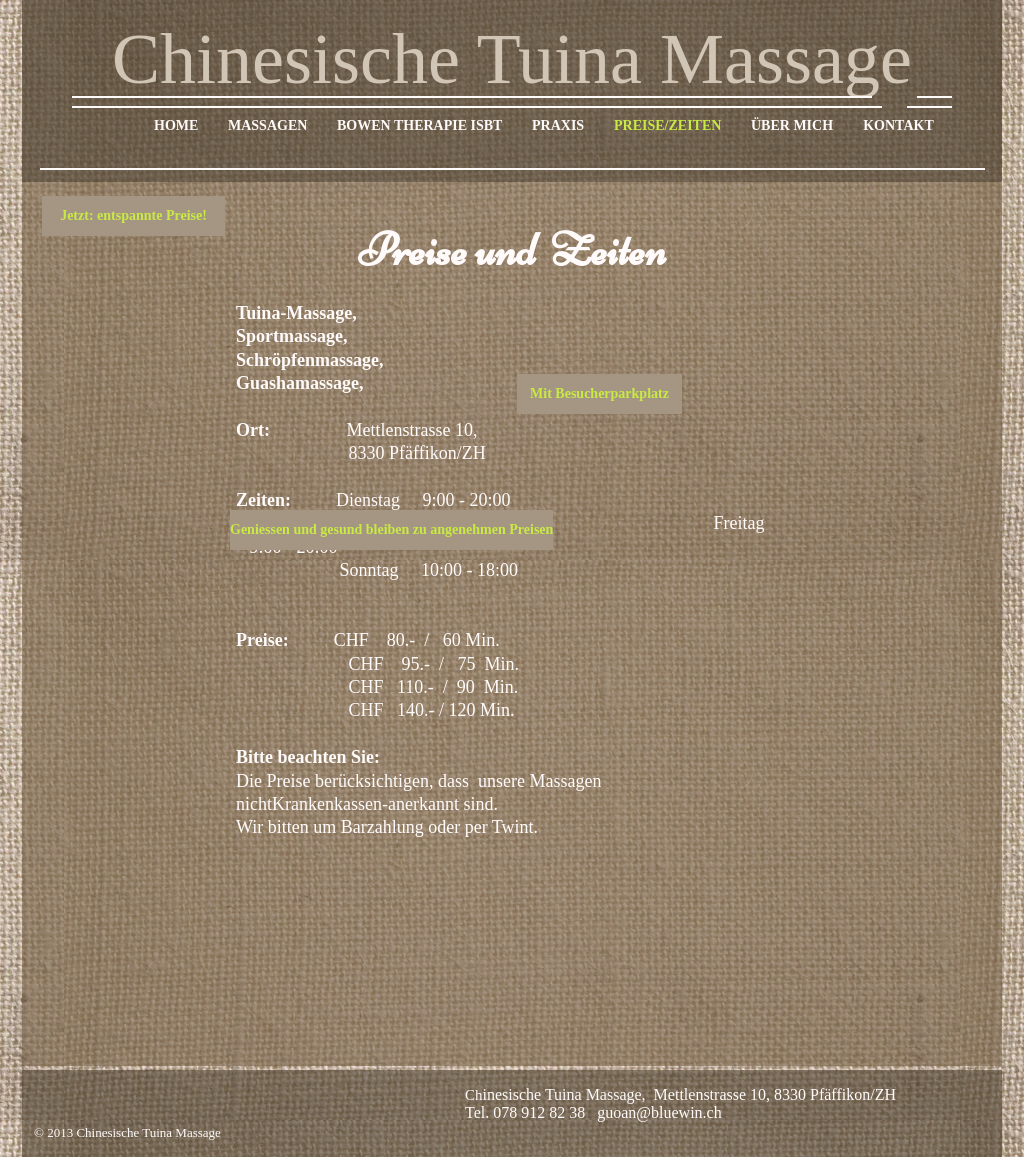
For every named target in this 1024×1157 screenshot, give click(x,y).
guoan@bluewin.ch (659, 1112)
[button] (133, 216)
